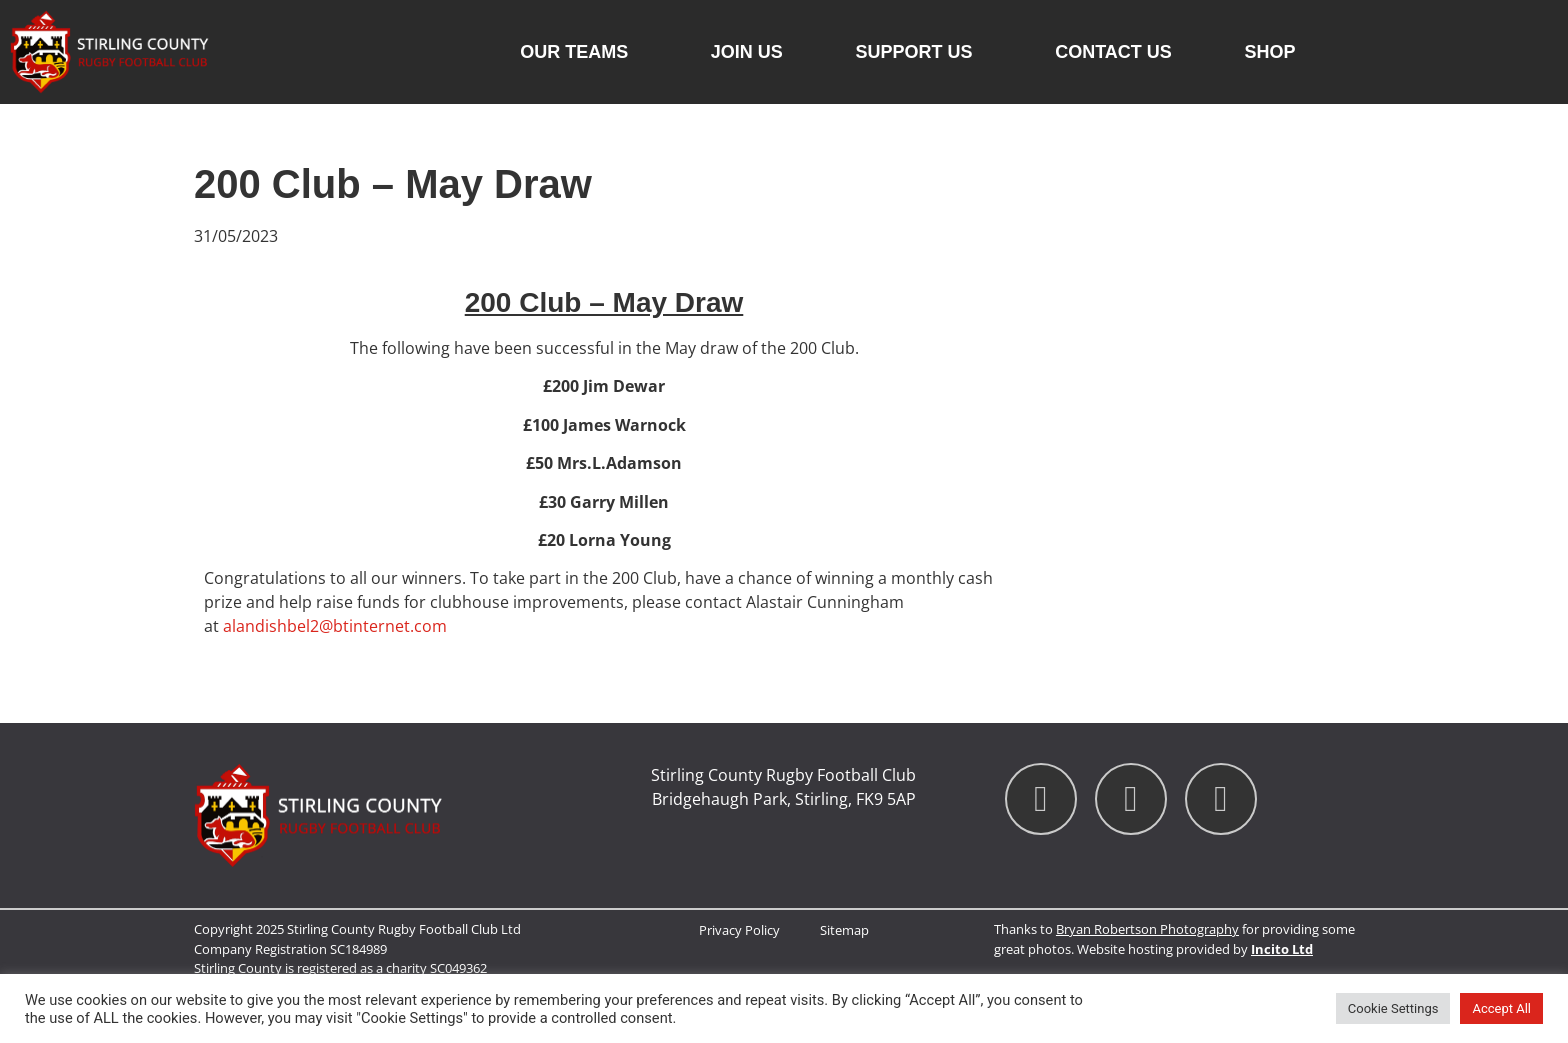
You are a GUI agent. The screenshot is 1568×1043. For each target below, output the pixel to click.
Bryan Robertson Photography (1147, 929)
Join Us (747, 52)
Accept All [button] (1501, 1008)
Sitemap (844, 930)
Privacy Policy (739, 930)
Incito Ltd (1282, 949)
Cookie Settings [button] (1393, 1008)
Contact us (1113, 52)
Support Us (918, 52)
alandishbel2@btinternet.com (335, 626)
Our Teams (579, 52)
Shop (1270, 52)
